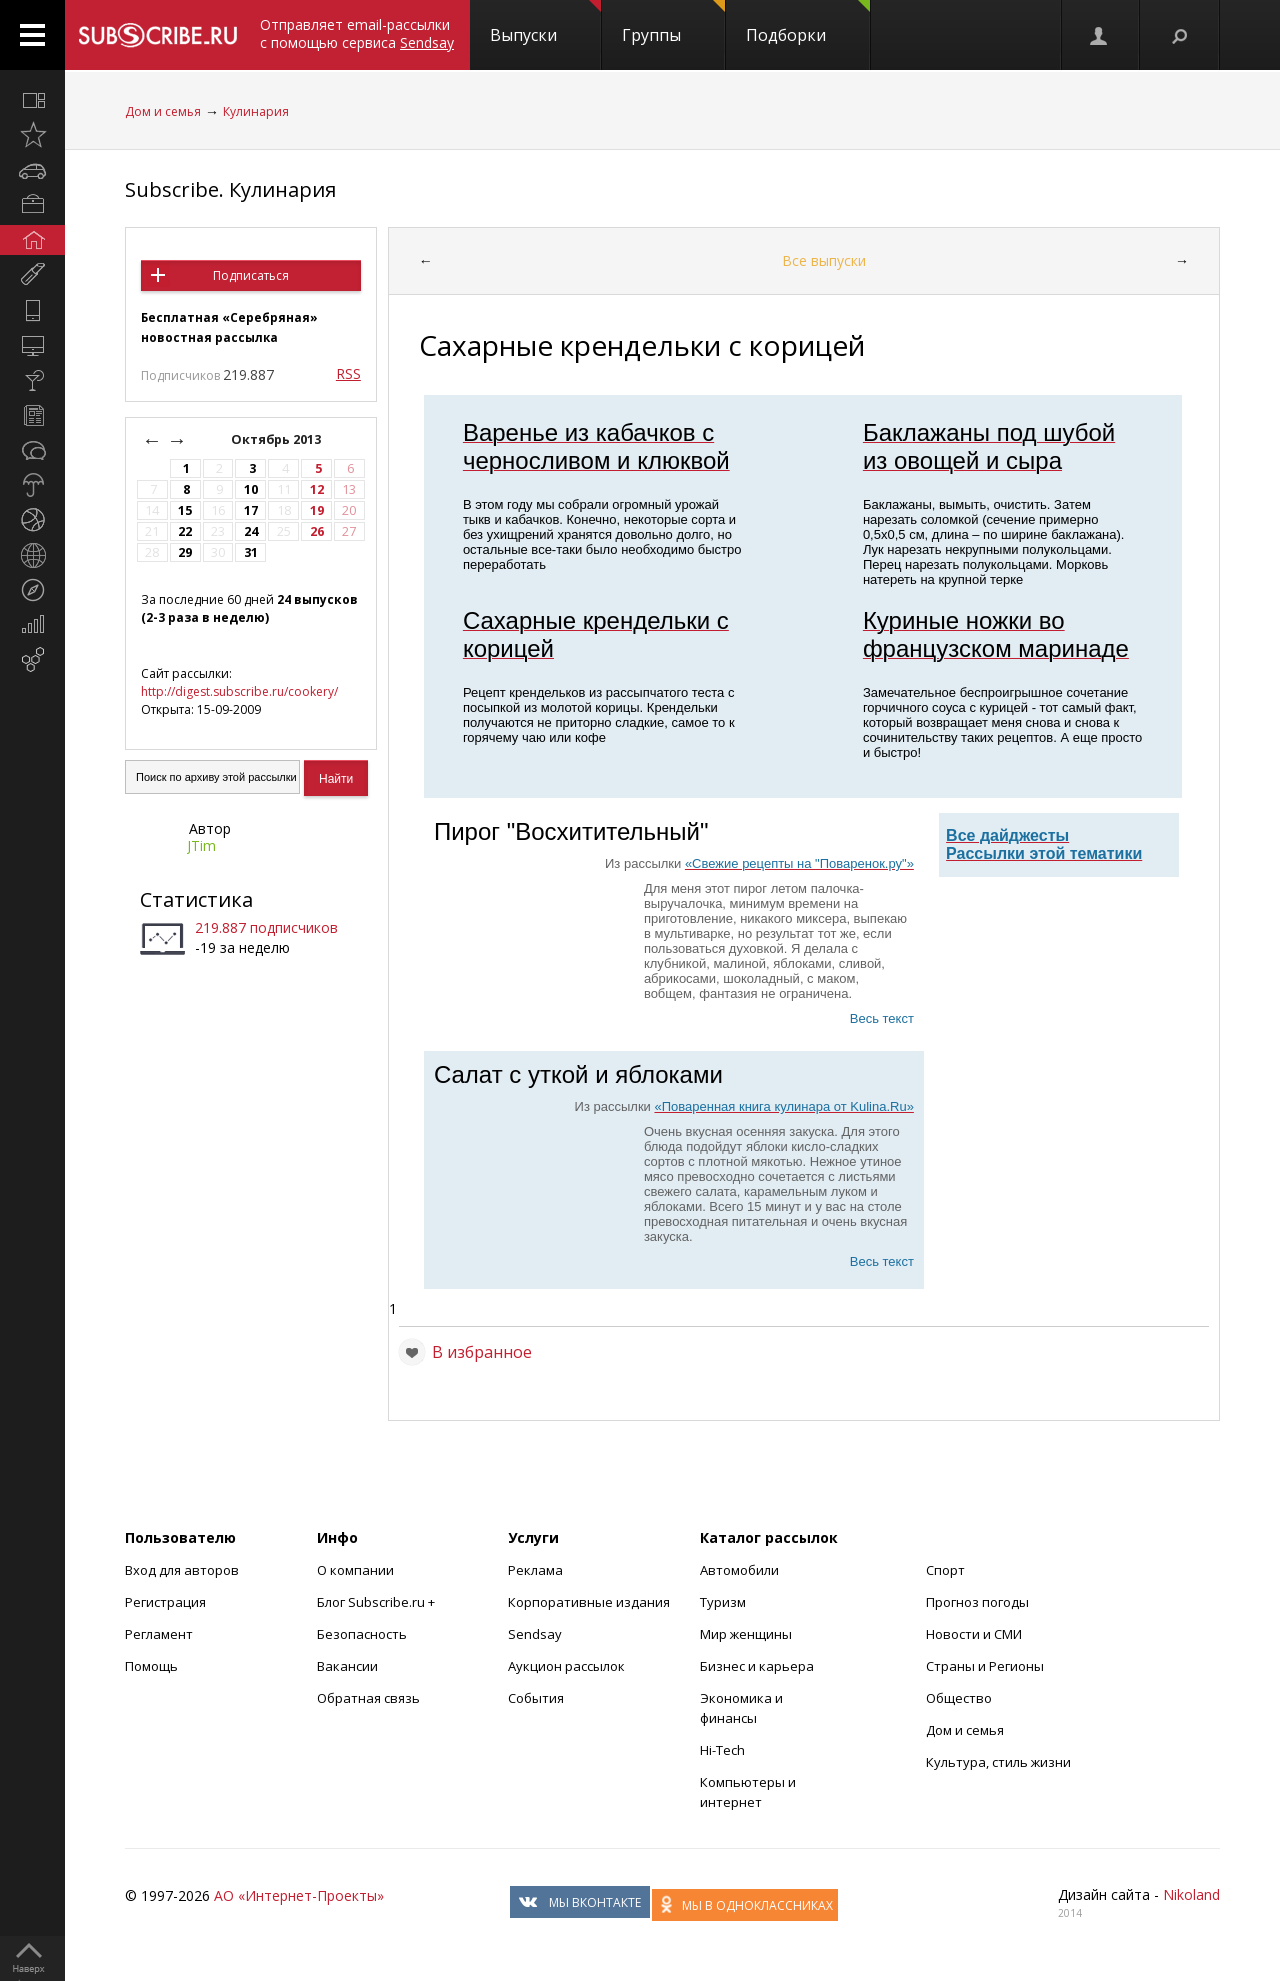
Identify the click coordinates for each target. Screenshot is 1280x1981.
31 (251, 552)
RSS (348, 373)
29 (185, 552)
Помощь (151, 1666)
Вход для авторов (182, 1570)
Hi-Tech (722, 1750)
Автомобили (739, 1570)
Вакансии (347, 1666)
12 (317, 489)
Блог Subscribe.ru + (377, 1602)
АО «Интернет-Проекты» (299, 1895)
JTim (201, 845)
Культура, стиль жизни (998, 1762)
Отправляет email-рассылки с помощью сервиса (357, 33)
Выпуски (545, 23)
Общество (959, 1698)
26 (317, 531)
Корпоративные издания (589, 1602)
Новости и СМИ (974, 1634)
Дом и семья (163, 111)
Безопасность (362, 1634)
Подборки (808, 23)
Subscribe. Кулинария (230, 189)
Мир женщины (746, 1634)
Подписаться (251, 275)
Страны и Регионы (985, 1666)
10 (251, 489)
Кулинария (256, 111)
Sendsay (535, 1634)
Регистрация (165, 1602)
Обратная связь (368, 1698)
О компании (355, 1570)
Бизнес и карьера (757, 1666)
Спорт (945, 1570)
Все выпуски (824, 260)
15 (185, 510)
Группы (673, 23)
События (536, 1698)
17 (251, 510)
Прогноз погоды (977, 1602)
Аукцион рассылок (566, 1666)
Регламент (159, 1634)
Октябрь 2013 (277, 439)
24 (251, 531)
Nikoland (1191, 1894)
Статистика (196, 899)
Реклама (535, 1570)
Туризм (723, 1602)
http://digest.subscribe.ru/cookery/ (239, 691)
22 (185, 531)
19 (317, 510)
